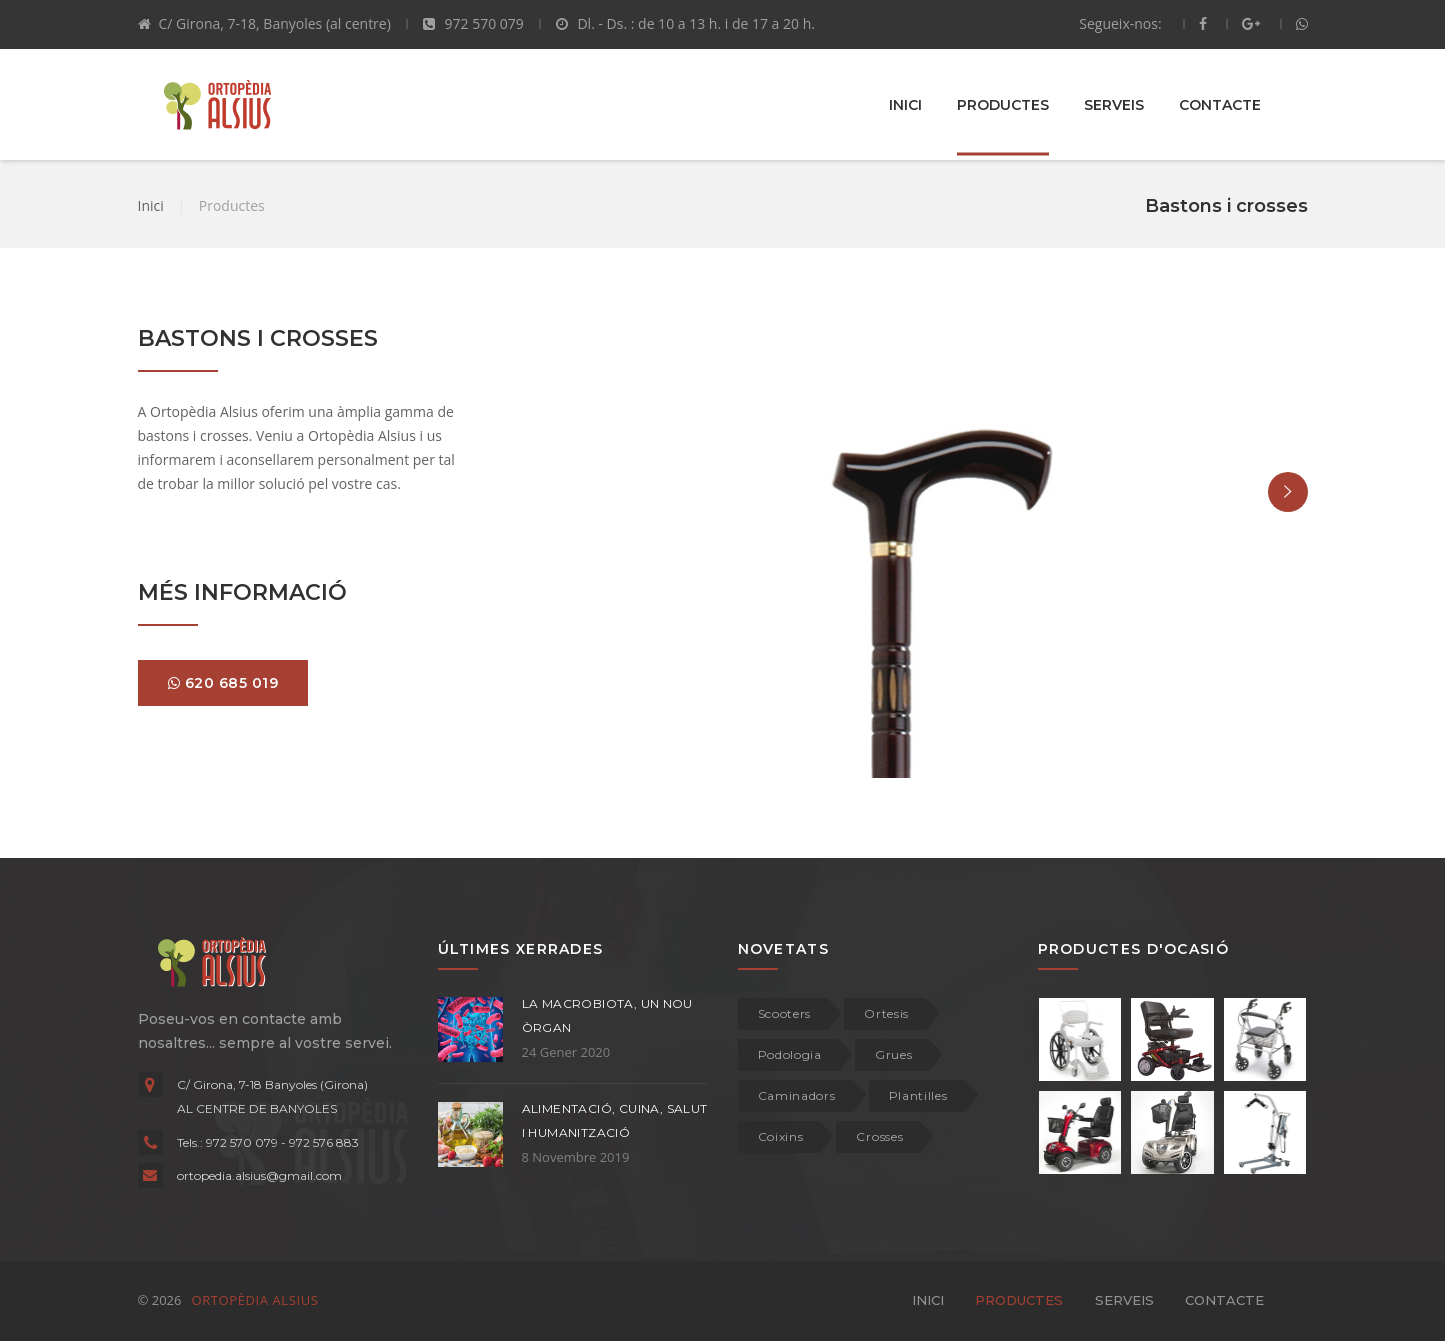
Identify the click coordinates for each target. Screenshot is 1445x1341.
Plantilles (918, 1095)
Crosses (879, 1136)
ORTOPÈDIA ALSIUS (252, 1300)
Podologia (790, 1054)
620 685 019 (223, 683)
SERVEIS (1114, 104)
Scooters (785, 1013)
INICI (905, 104)
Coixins (781, 1136)
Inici (151, 205)
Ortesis (886, 1013)
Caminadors (797, 1095)
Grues (894, 1054)
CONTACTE (1220, 104)
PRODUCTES (1003, 104)
